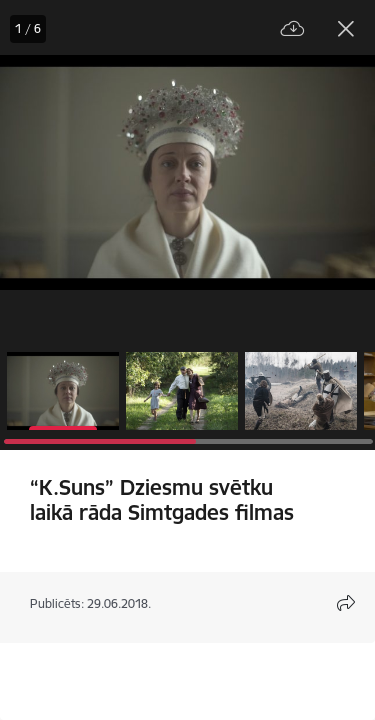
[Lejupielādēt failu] (293, 29)
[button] (63, 391)
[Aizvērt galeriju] (346, 29)
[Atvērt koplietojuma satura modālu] (346, 603)
